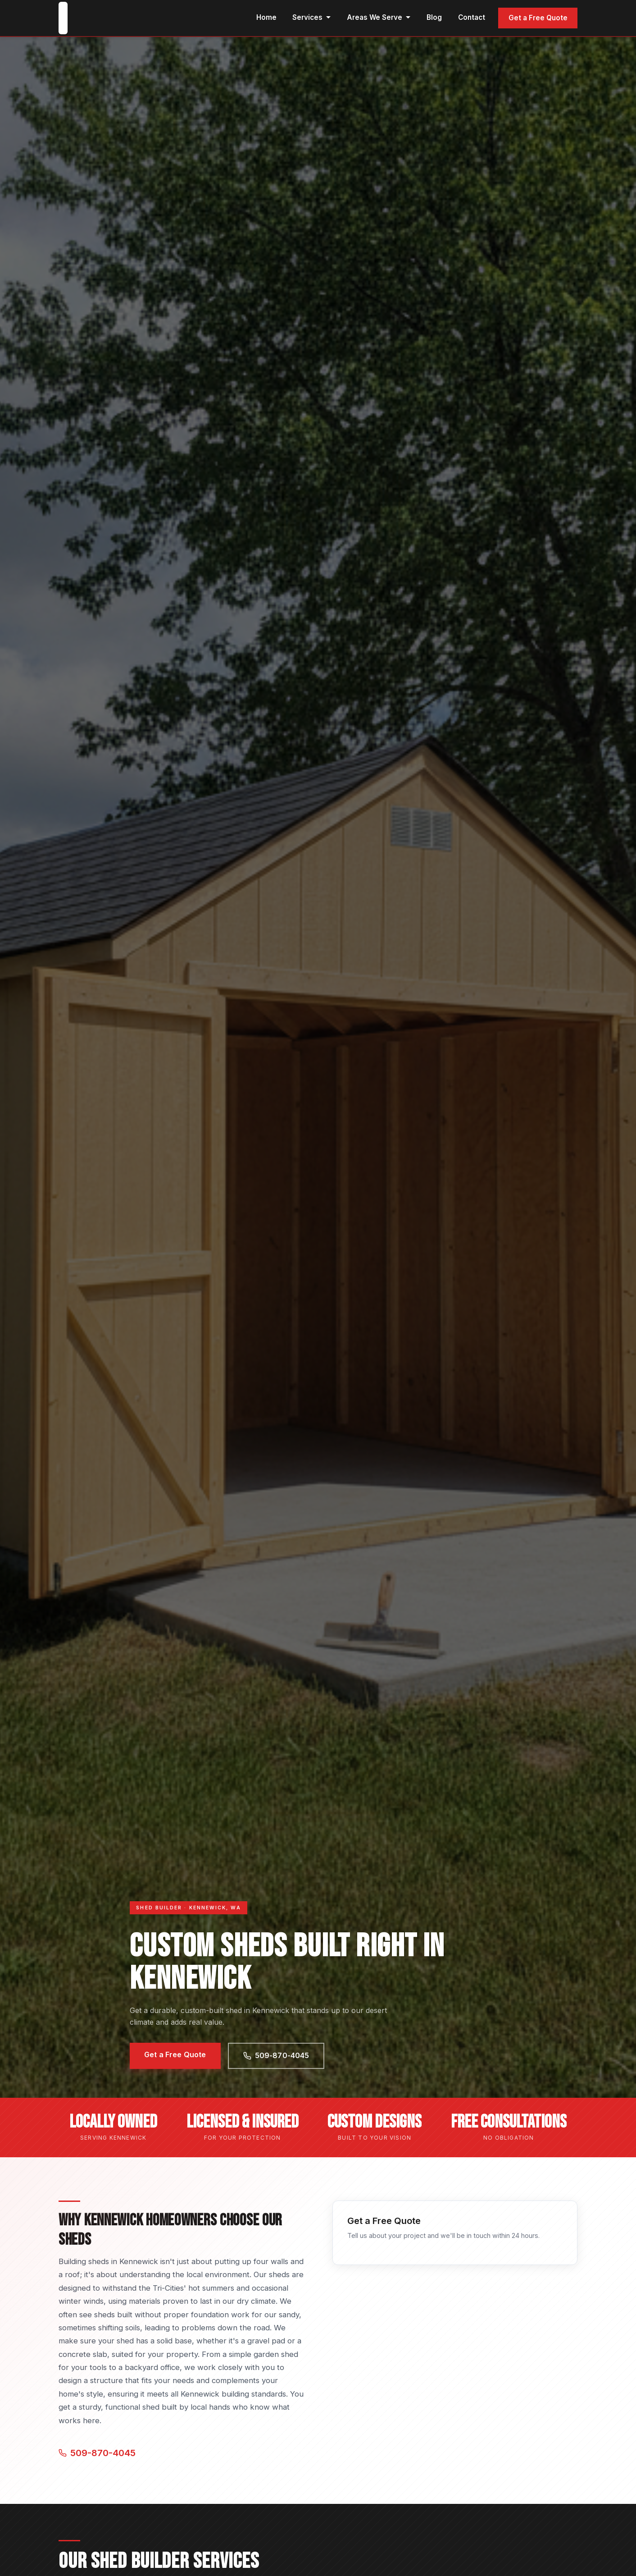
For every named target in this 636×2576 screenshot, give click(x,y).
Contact (471, 17)
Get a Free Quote (538, 18)
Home (266, 17)
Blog (434, 17)
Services (311, 17)
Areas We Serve (379, 17)
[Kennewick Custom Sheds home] (63, 18)
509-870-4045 (276, 2055)
